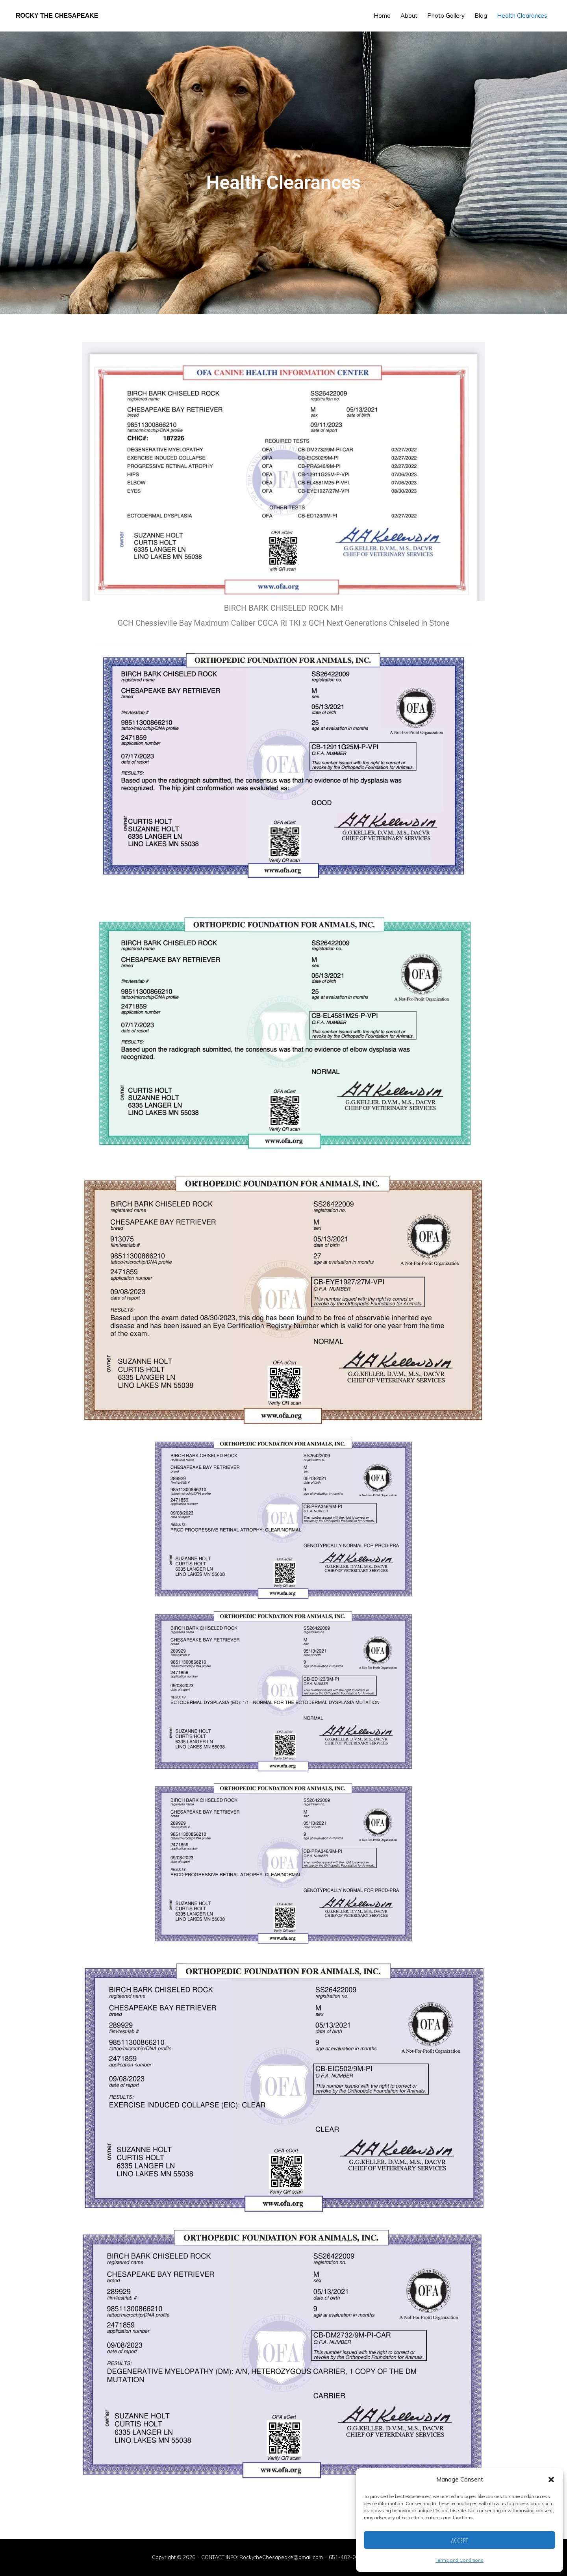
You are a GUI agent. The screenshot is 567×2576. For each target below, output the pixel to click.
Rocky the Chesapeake (57, 15)
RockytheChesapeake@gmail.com (281, 2557)
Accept (459, 2540)
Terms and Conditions (459, 2560)
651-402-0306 (347, 2557)
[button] (551, 2479)
